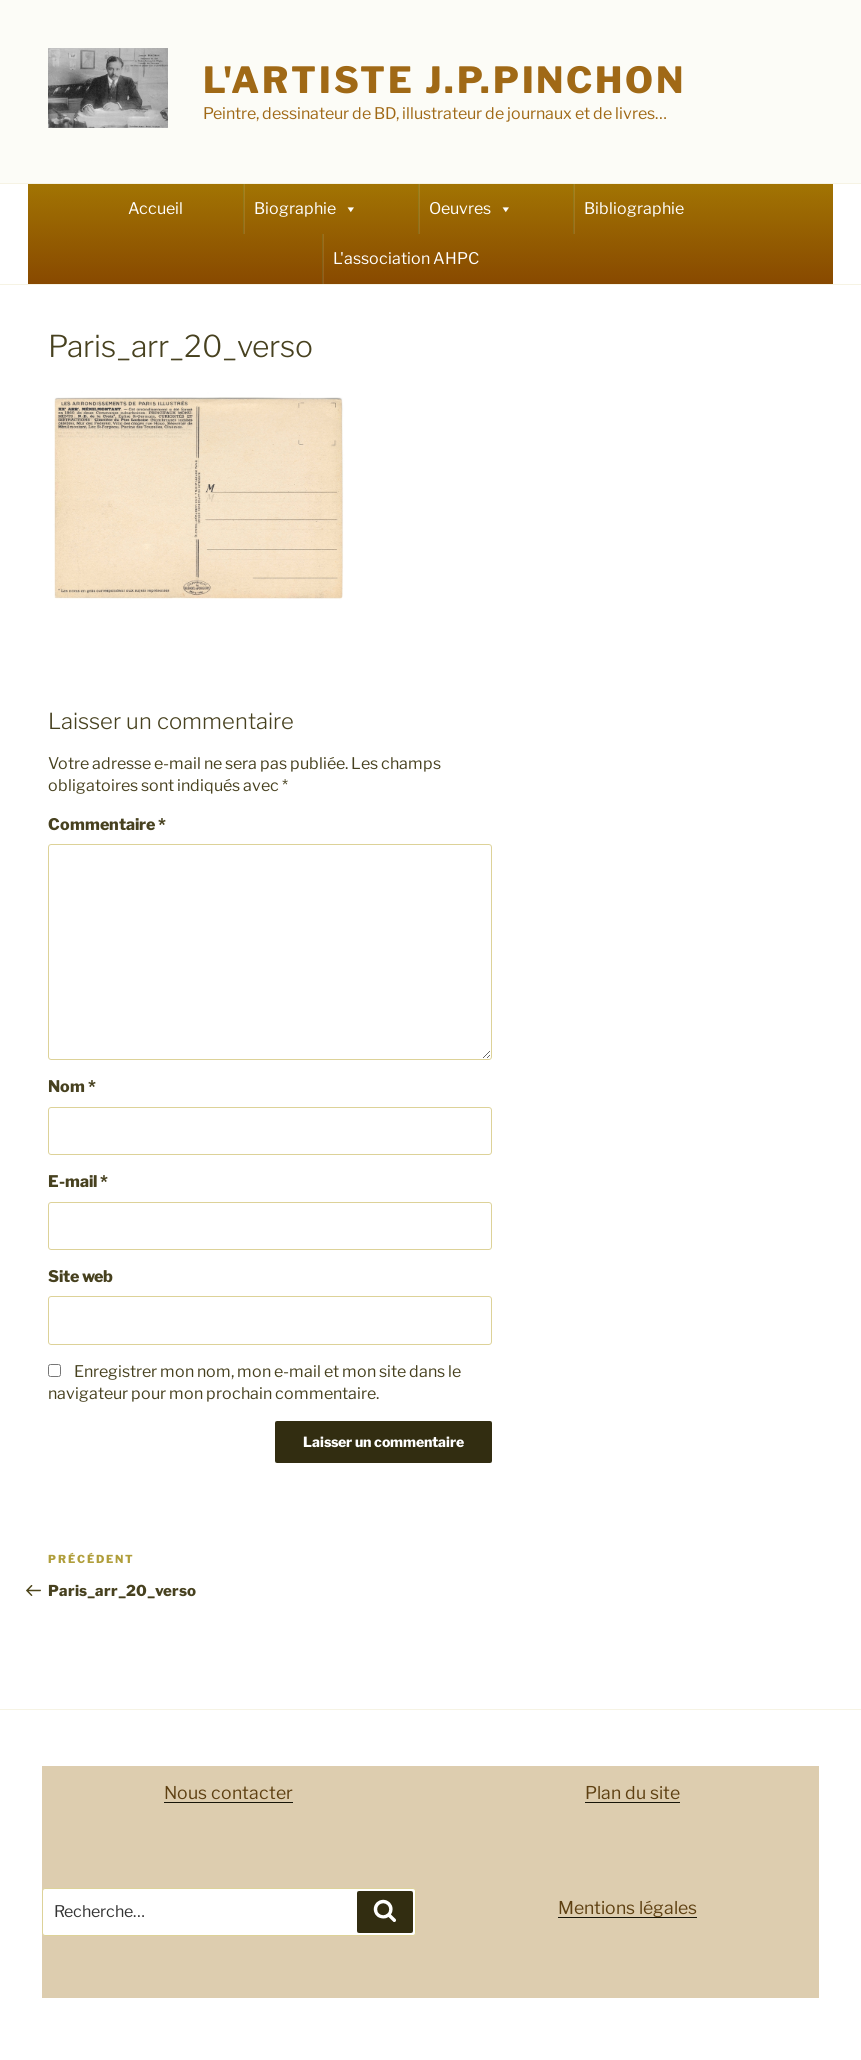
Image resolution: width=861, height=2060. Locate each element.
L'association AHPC (406, 258)
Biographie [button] (306, 209)
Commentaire (107, 824)
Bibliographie (634, 208)
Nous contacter (228, 1792)
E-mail (78, 1181)
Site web (80, 1276)
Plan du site (632, 1792)
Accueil (155, 208)
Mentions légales (627, 1907)
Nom (72, 1086)
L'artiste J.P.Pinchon (444, 80)
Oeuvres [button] (471, 209)
